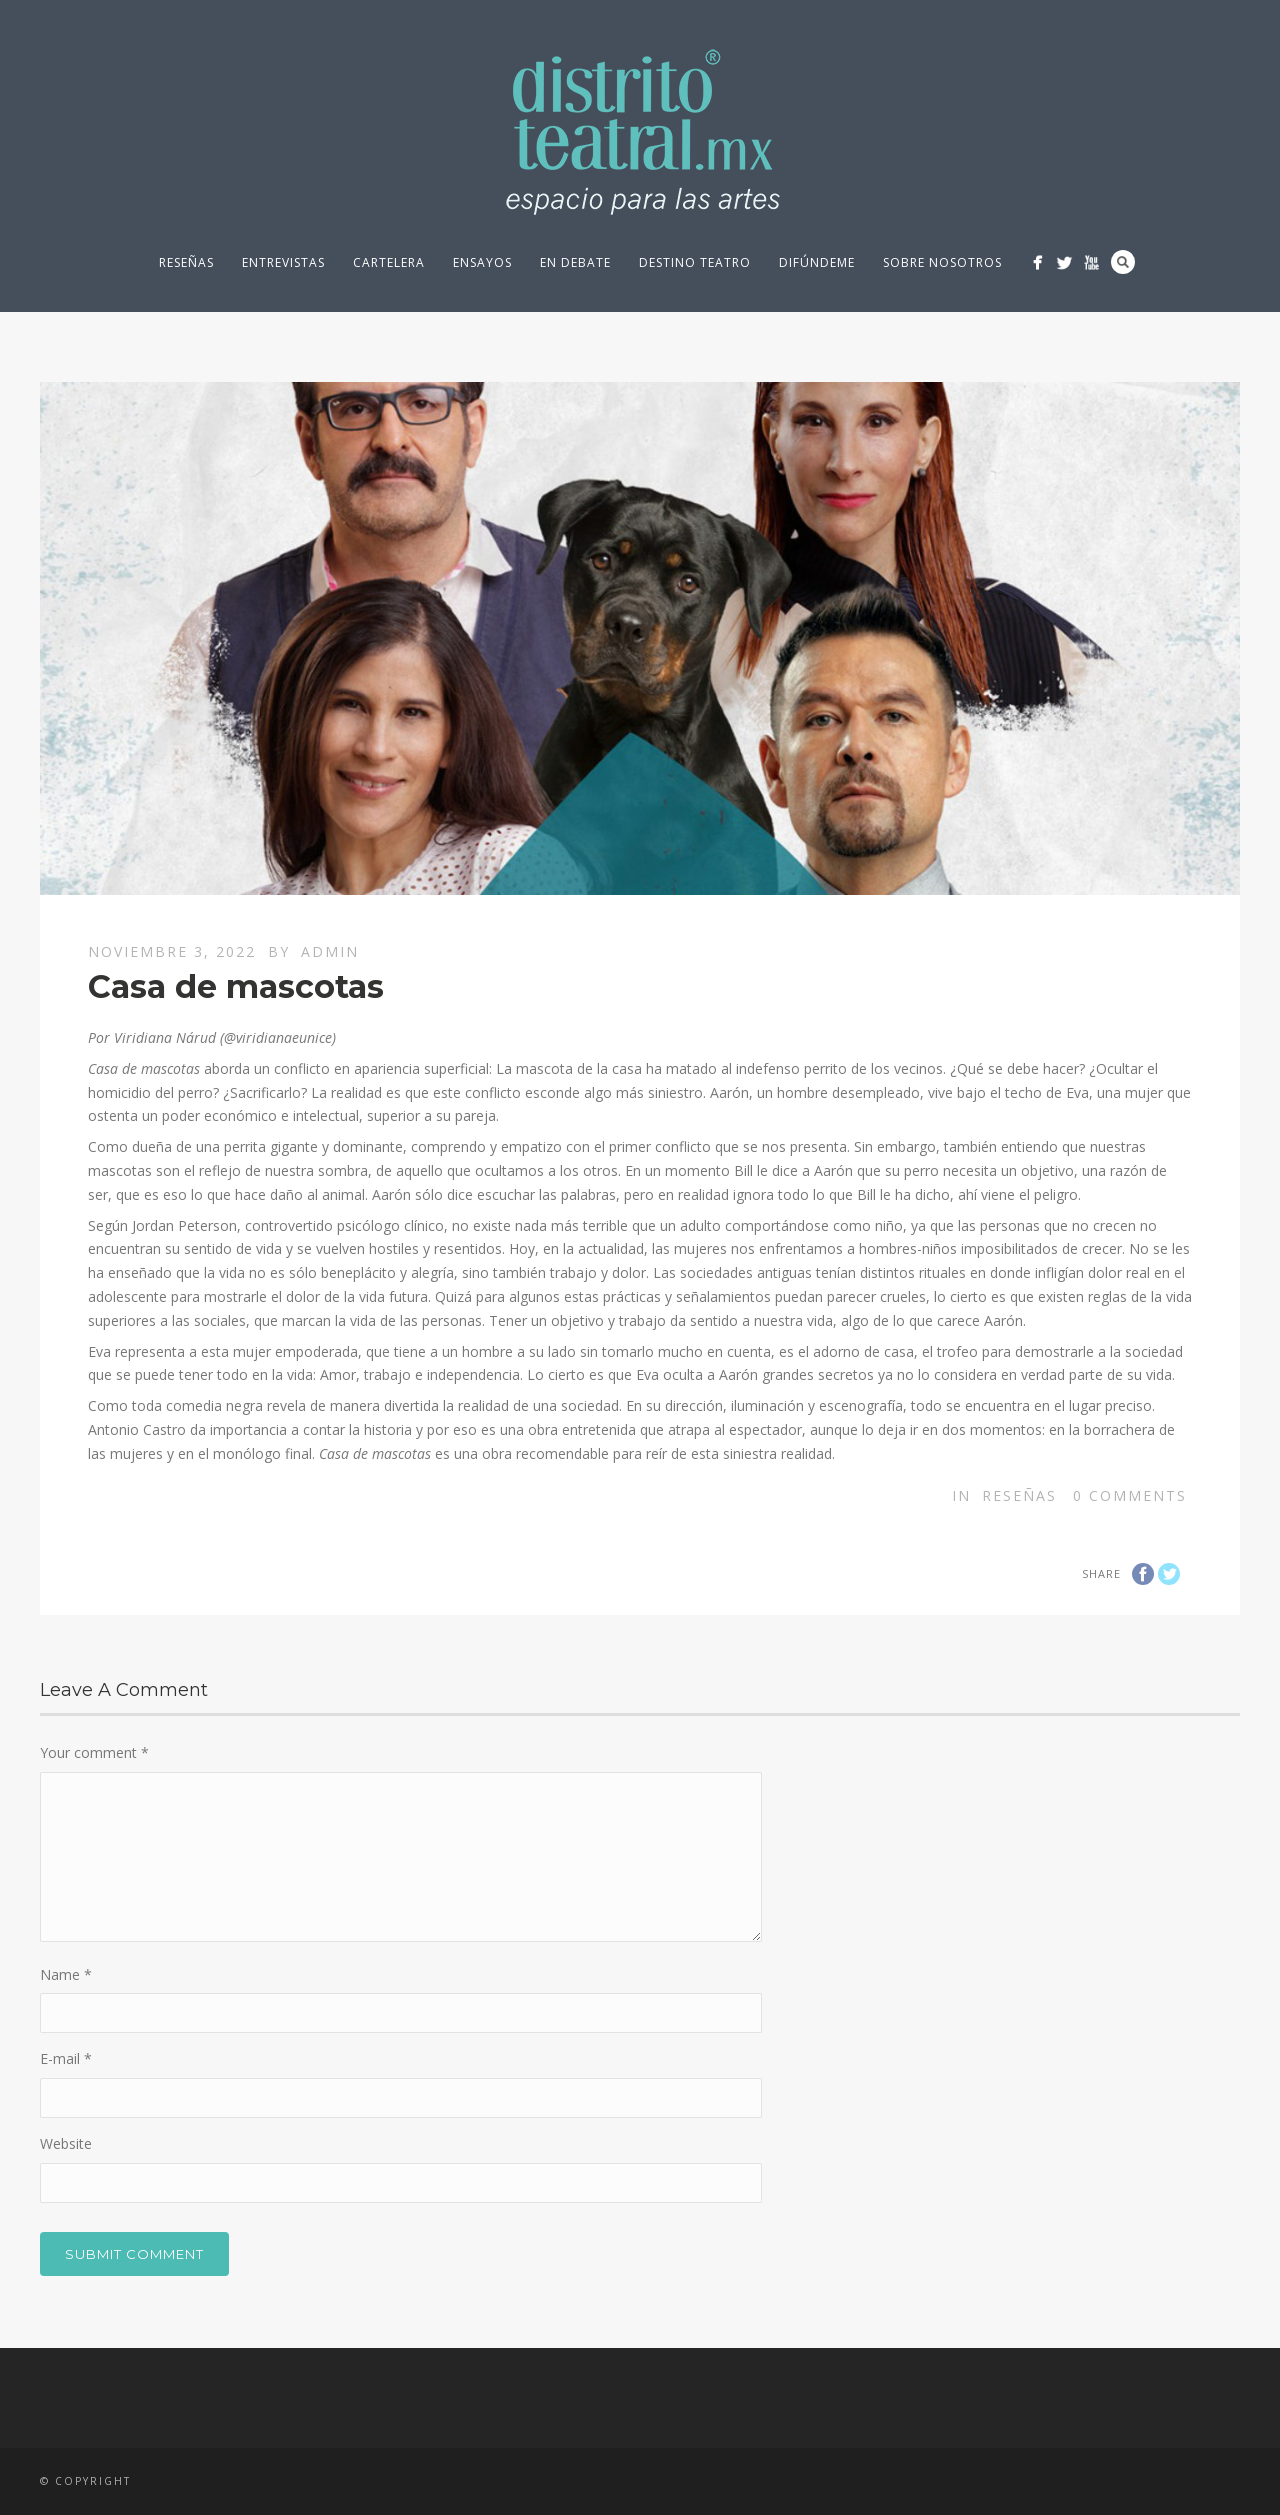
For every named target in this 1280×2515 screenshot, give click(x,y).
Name (66, 1974)
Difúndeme (817, 262)
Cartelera (389, 262)
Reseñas (186, 262)
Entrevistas (283, 262)
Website (66, 2143)
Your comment (94, 1752)
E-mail (66, 2058)
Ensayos (482, 262)
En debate (575, 262)
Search (1123, 262)
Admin (330, 951)
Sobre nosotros (942, 262)
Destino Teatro (695, 262)
